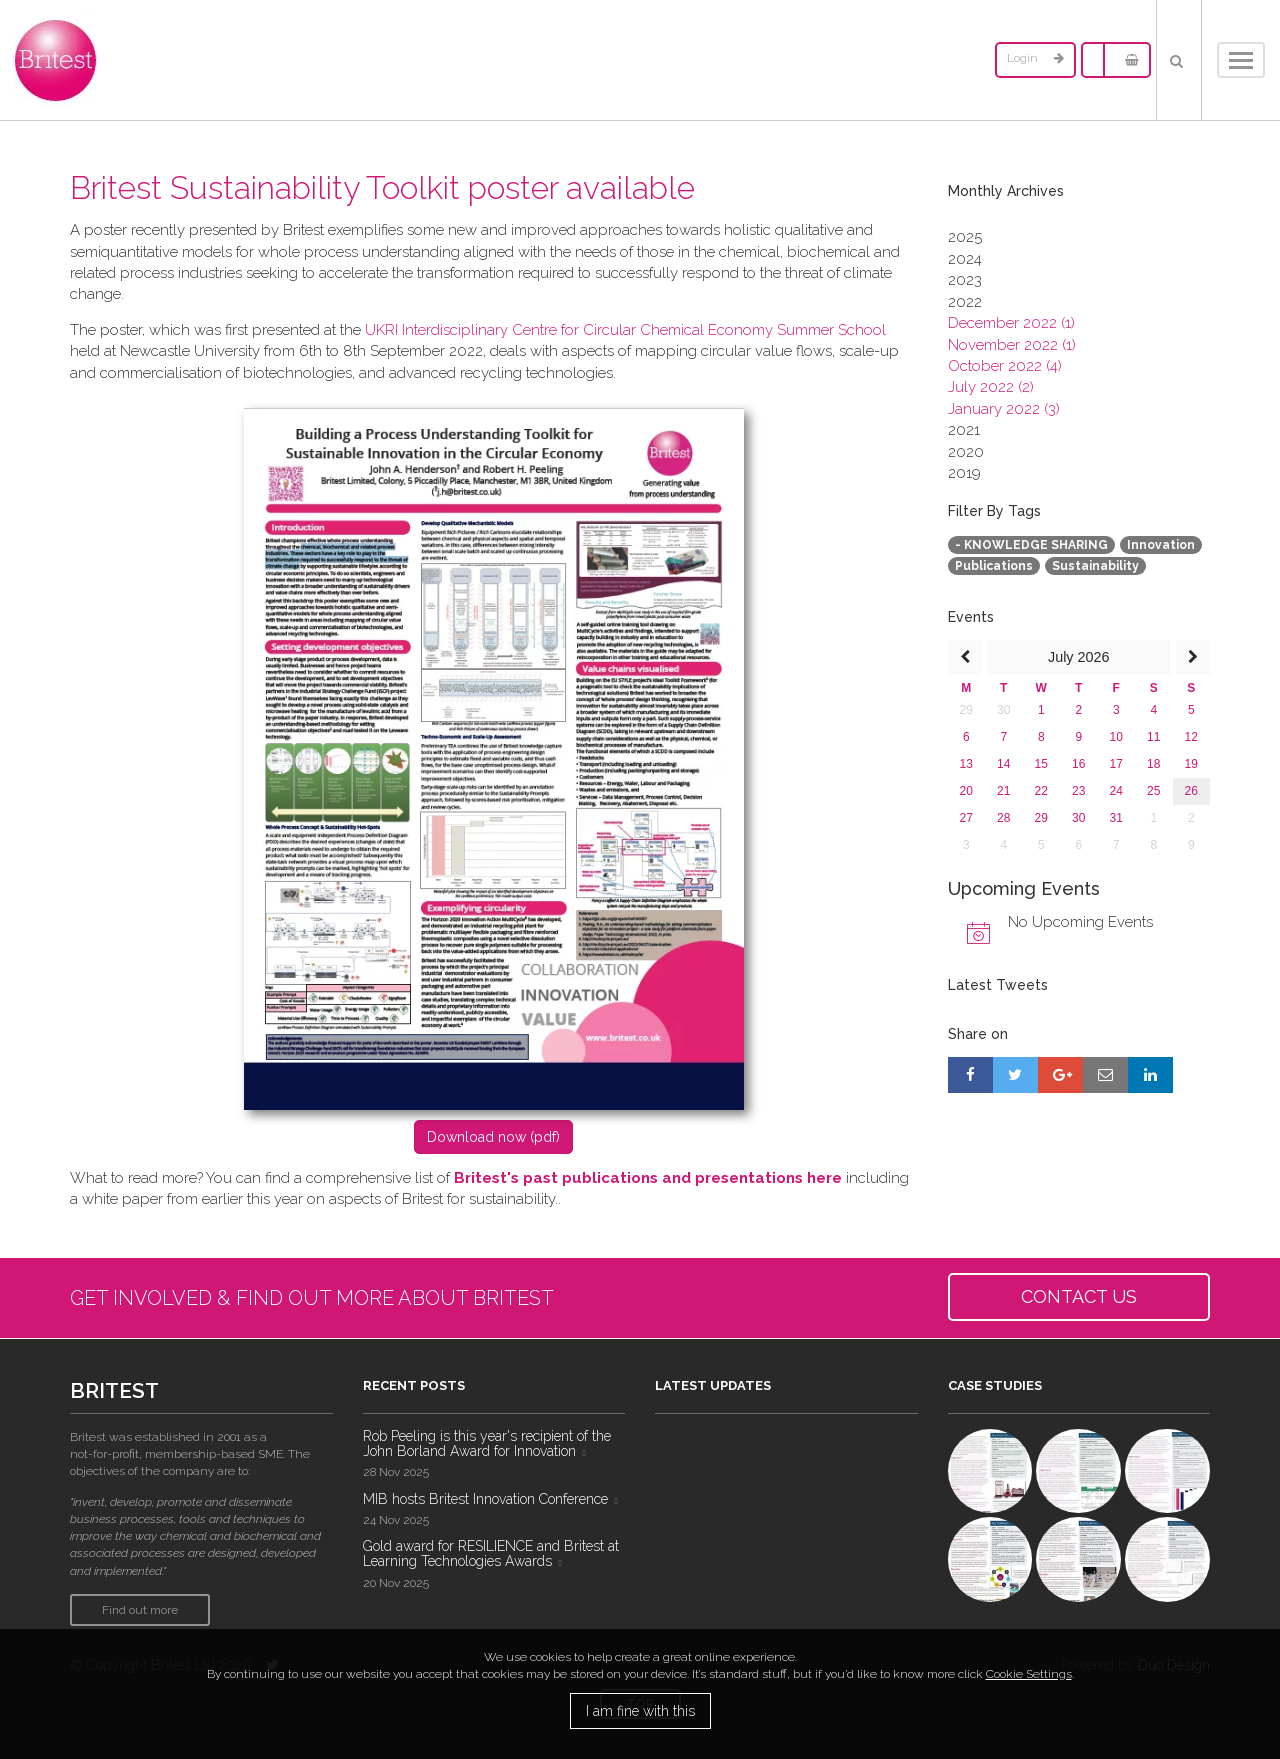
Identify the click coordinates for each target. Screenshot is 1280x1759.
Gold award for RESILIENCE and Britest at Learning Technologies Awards (491, 1553)
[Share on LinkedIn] (1150, 1075)
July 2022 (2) (991, 387)
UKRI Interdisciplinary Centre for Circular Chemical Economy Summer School (625, 330)
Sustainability (1095, 566)
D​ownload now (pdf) (493, 1137)
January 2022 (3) (1004, 409)
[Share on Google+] (1060, 1075)
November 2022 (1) (1012, 345)
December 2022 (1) (1011, 323)
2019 (964, 473)
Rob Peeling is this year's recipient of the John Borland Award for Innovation (487, 1443)
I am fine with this (640, 1711)
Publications (994, 566)
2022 (965, 302)
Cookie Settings (1029, 1674)
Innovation (1161, 545)
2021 (964, 430)
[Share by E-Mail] (1105, 1075)
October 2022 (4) (1005, 366)
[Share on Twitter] (1015, 1075)
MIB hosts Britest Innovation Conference (485, 1499)
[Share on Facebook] (970, 1075)
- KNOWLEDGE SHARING (1031, 545)
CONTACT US (1079, 1296)
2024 (965, 259)
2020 (966, 452)
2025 (965, 237)
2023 (965, 280)
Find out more (140, 1610)
